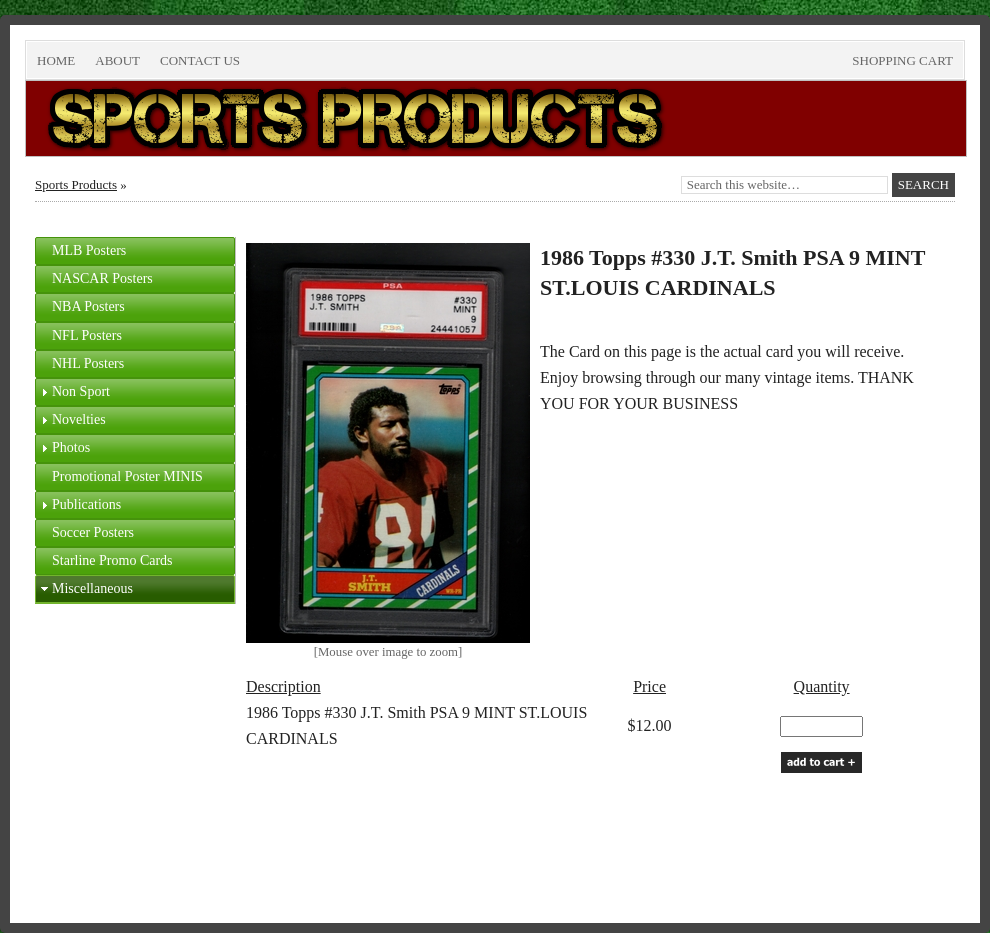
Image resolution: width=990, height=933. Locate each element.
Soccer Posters (93, 532)
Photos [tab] (63, 448)
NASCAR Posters (102, 278)
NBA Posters (88, 306)
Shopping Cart (902, 60)
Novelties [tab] (71, 420)
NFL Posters (87, 335)
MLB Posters (89, 250)
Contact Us (200, 60)
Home (56, 60)
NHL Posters (88, 363)
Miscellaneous (92, 588)
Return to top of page (102, 858)
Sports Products (76, 184)
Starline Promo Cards (112, 560)
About (117, 60)
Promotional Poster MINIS (127, 476)
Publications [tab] (78, 505)
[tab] (135, 251)
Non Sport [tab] (73, 392)
